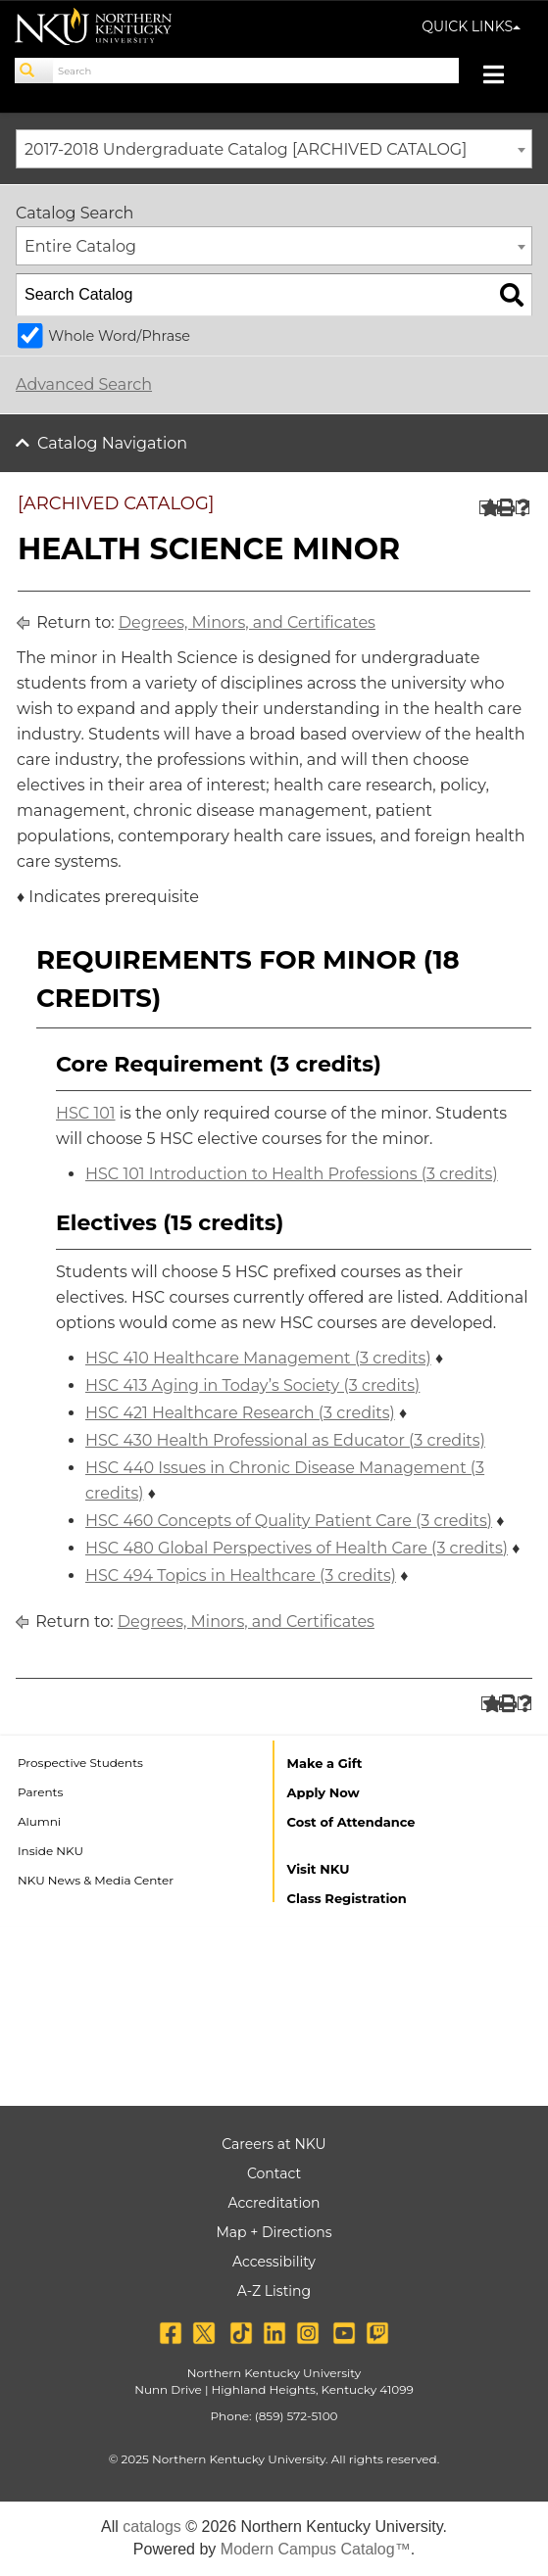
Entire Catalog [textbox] (80, 246)
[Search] (34, 70)
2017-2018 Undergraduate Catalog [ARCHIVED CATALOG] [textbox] (246, 149)
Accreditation (274, 2203)
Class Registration (347, 1898)
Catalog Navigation (112, 443)
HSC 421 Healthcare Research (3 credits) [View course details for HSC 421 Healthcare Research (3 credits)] (240, 1413)
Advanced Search (84, 384)
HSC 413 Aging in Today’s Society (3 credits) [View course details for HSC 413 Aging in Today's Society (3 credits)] (252, 1385)
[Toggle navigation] (503, 77)
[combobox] (274, 148)
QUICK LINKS (471, 26)
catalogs (152, 2526)
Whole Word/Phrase (119, 336)
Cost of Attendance (351, 1822)
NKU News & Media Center (96, 1880)
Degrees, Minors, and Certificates (247, 622)
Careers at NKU (273, 2144)
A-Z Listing (274, 2291)
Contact (274, 2173)
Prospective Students (80, 1762)
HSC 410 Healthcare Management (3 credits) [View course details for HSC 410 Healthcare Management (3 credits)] (258, 1358)
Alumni (39, 1821)
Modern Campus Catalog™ (316, 2549)
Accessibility (274, 2261)
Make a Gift (325, 1763)
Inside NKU (50, 1850)
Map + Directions (273, 2232)
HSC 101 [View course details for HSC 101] (86, 1113)
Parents (40, 1792)
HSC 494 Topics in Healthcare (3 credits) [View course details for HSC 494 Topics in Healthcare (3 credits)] (240, 1575)
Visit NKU (318, 1869)
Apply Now (323, 1792)
